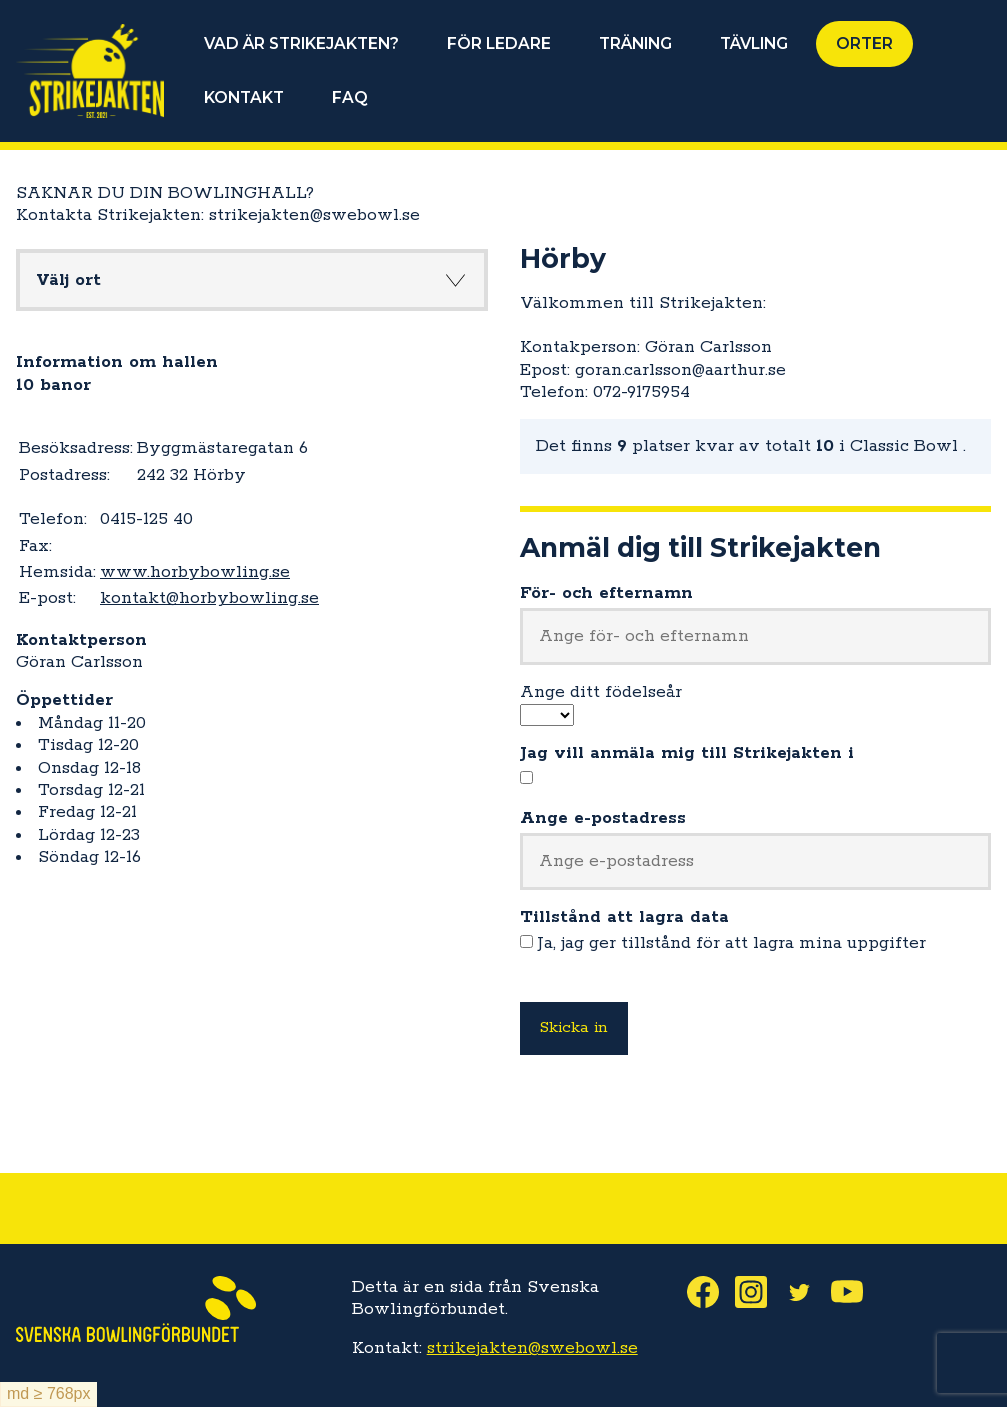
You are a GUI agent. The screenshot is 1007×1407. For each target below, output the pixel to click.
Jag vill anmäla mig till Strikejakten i (687, 753)
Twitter (807, 1292)
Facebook (711, 1292)
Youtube (855, 1292)
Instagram (759, 1292)
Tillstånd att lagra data (624, 917)
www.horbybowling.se (195, 572)
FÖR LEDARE (499, 43)
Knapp (456, 280)
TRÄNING (635, 43)
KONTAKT (244, 97)
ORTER (864, 43)
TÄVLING (754, 43)
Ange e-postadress (603, 818)
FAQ (350, 97)
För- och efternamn (606, 593)
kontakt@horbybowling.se (209, 598)
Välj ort (68, 280)
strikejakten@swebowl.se (532, 1348)
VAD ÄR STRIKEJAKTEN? (301, 43)
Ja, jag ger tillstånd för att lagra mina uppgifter (732, 943)
